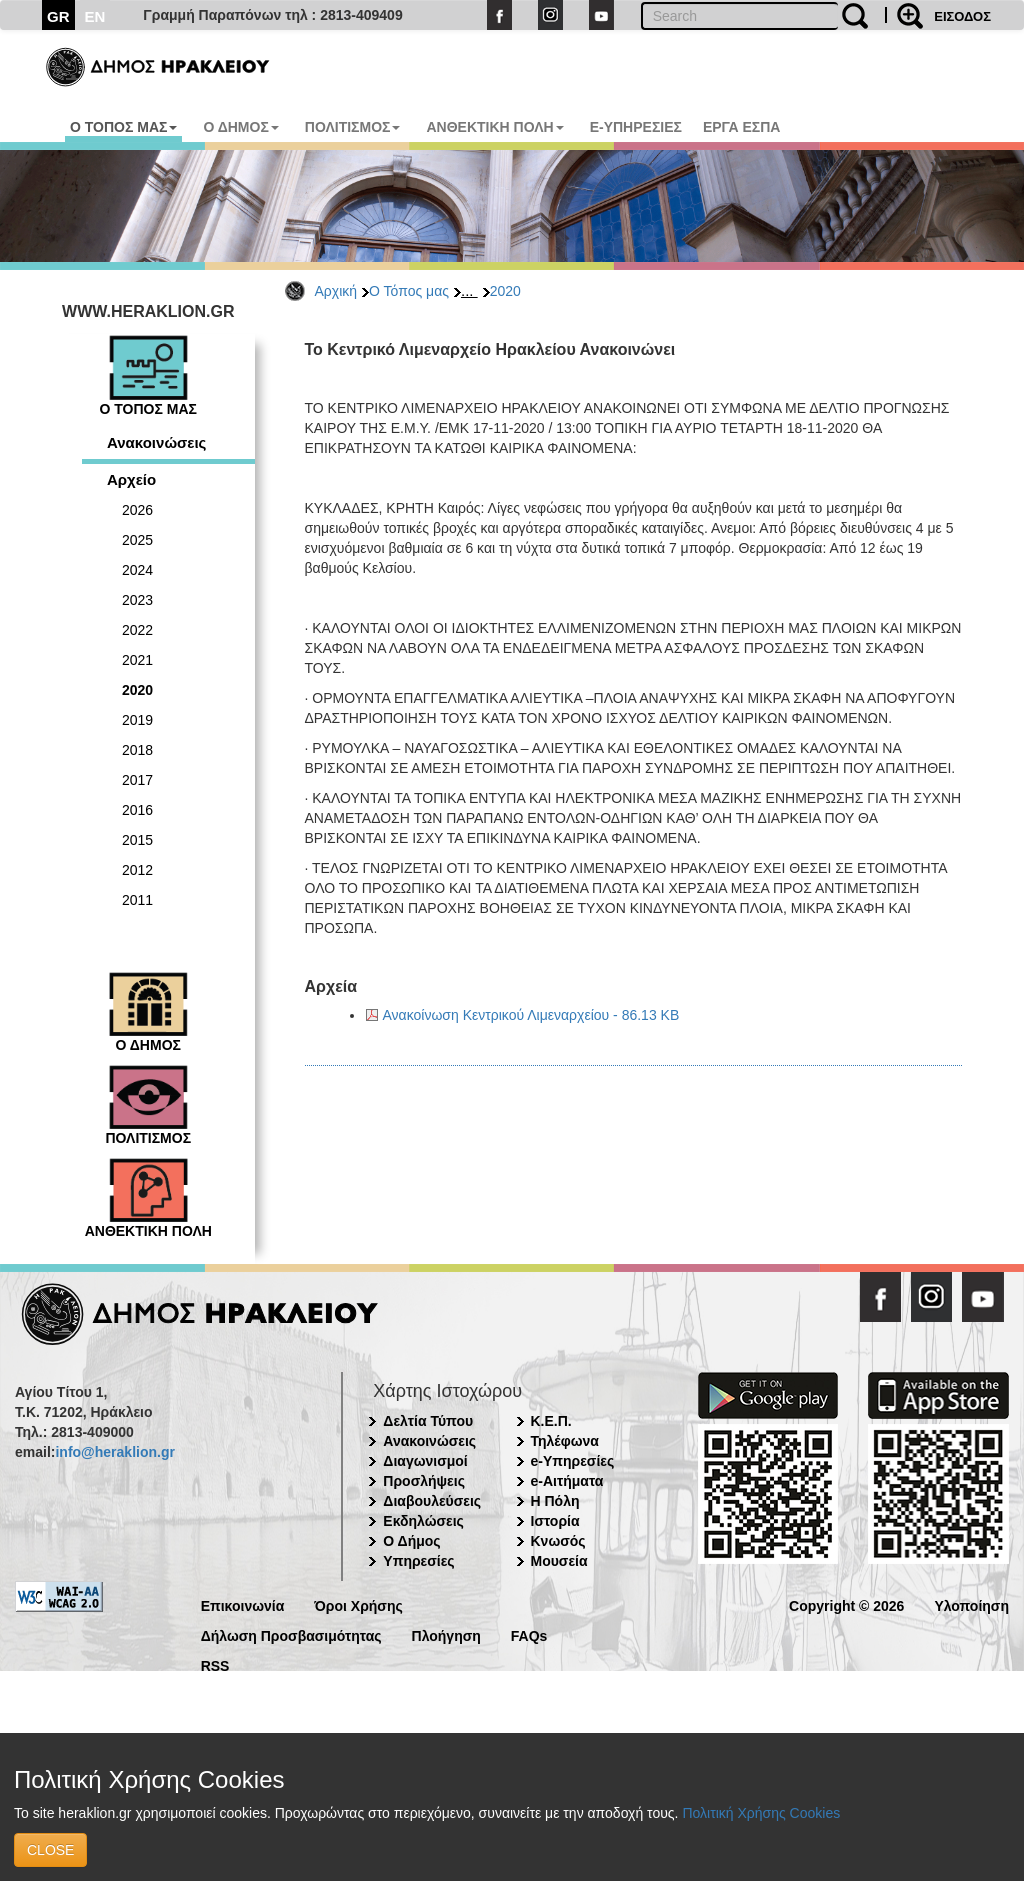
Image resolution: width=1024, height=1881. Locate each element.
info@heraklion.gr (114, 1452)
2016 (137, 810)
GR (58, 16)
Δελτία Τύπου (428, 1421)
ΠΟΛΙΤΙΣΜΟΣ (353, 127)
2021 (137, 660)
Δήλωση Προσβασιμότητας (291, 1634)
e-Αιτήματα (567, 1481)
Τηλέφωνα (565, 1441)
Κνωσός (558, 1541)
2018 (137, 750)
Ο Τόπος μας (409, 291)
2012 (137, 870)
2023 (137, 600)
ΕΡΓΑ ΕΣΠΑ (742, 127)
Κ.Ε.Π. (551, 1421)
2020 (505, 291)
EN (95, 16)
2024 (137, 570)
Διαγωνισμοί (425, 1461)
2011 (137, 900)
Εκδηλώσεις (423, 1521)
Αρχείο (131, 479)
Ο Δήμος (411, 1541)
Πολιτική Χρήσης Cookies (761, 1813)
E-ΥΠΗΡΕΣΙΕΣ (636, 127)
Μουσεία (559, 1561)
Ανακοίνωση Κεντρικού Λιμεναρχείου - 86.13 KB (531, 1015)
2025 (137, 540)
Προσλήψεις (424, 1481)
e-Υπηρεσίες (573, 1461)
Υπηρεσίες (418, 1561)
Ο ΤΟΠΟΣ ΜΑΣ (123, 127)
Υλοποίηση (971, 1604)
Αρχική (336, 291)
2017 (137, 780)
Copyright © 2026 (846, 1604)
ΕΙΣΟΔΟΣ (962, 16)
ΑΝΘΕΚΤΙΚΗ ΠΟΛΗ (494, 127)
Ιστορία (555, 1521)
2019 (137, 720)
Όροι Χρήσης (358, 1604)
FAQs (529, 1634)
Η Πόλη (555, 1501)
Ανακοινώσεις (156, 442)
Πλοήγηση (446, 1634)
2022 (137, 630)
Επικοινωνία (243, 1604)
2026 (137, 510)
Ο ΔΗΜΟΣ (240, 127)
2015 (137, 840)
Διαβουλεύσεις (432, 1501)
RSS (215, 1664)
